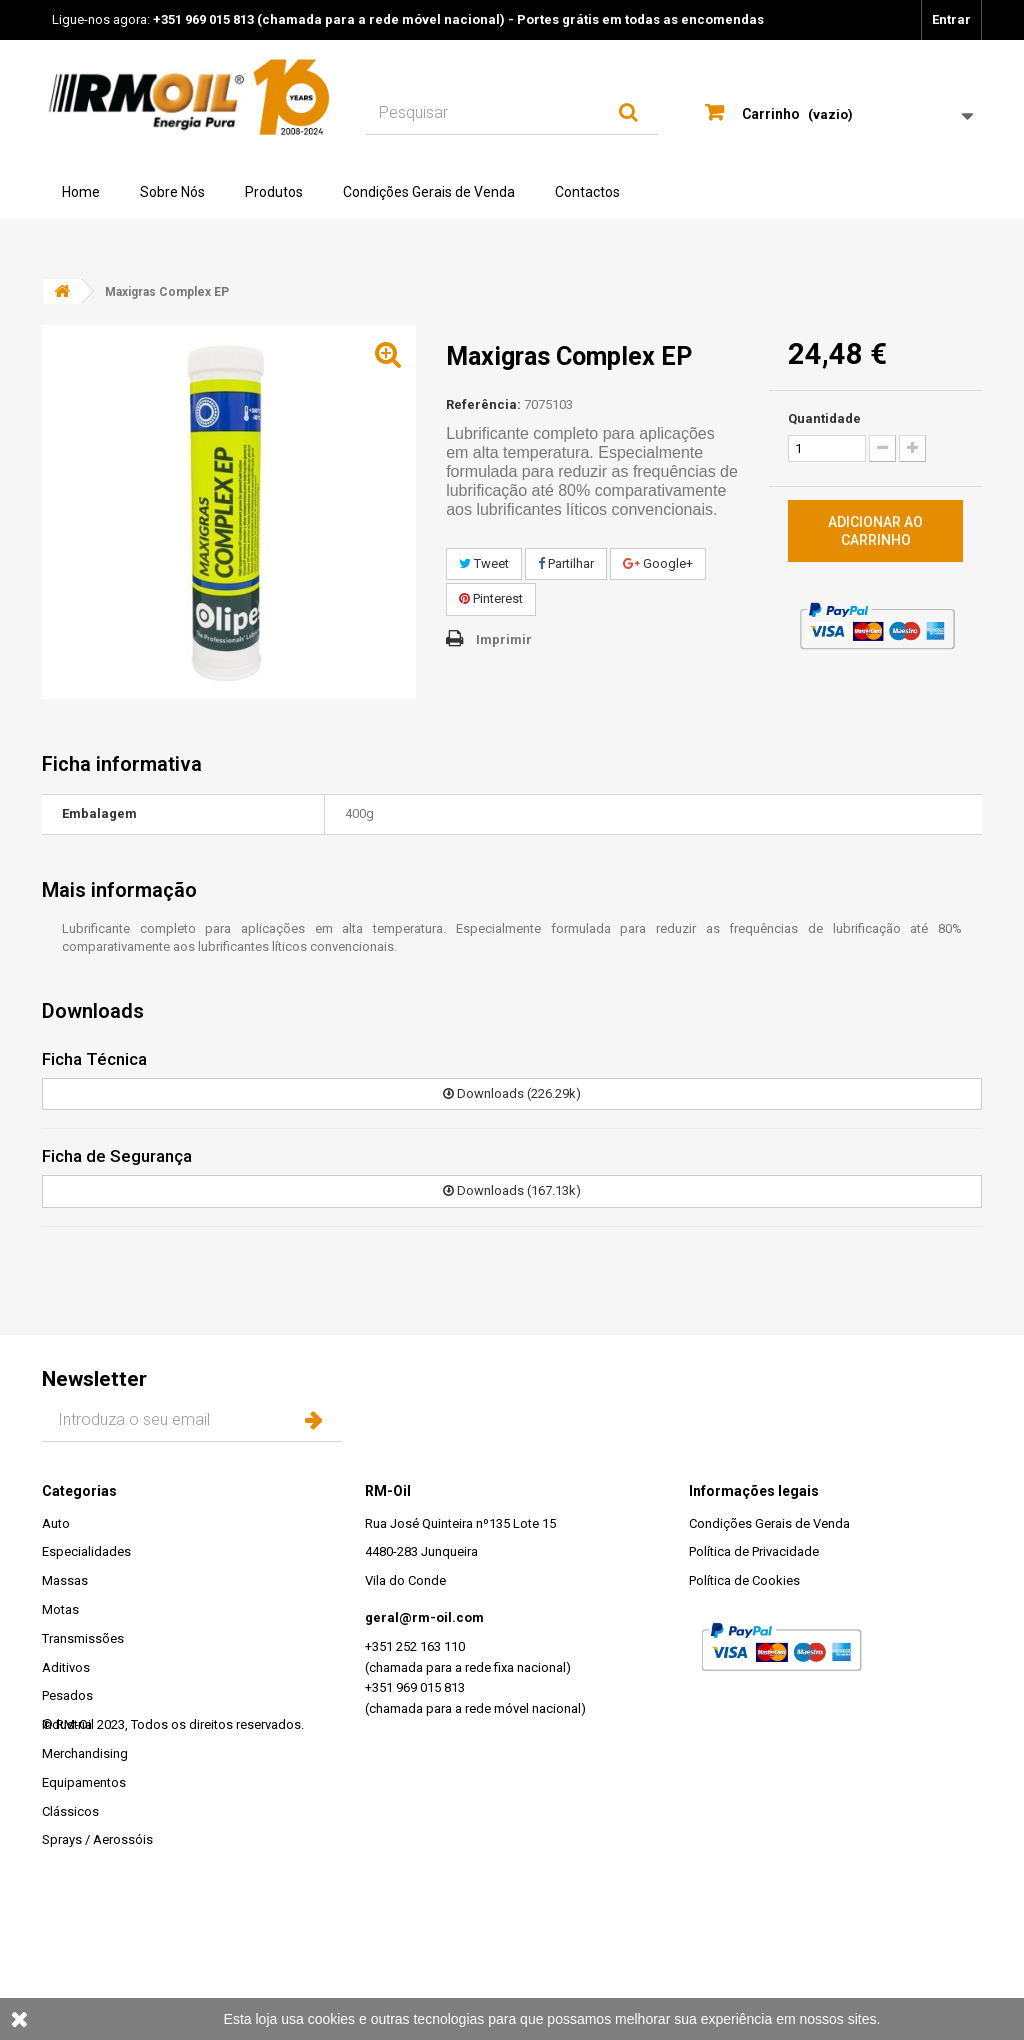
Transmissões (83, 1638)
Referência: (483, 404)
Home (81, 192)
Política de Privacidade (754, 1551)
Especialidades (86, 1551)
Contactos (587, 192)
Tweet (484, 563)
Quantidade (824, 418)
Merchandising (85, 1753)
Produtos (274, 192)
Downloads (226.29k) (512, 1093)
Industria (67, 1724)
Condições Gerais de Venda (429, 192)
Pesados (67, 1695)
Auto (56, 1523)
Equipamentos (84, 1782)
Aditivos (66, 1667)
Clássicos (70, 1811)
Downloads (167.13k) (512, 1190)
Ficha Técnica (94, 1059)
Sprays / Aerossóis (97, 1839)
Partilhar (566, 563)
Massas (65, 1580)
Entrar (951, 19)
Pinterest (491, 598)
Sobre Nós (172, 192)
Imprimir (504, 639)
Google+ (658, 563)
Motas (60, 1609)
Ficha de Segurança (117, 1156)
